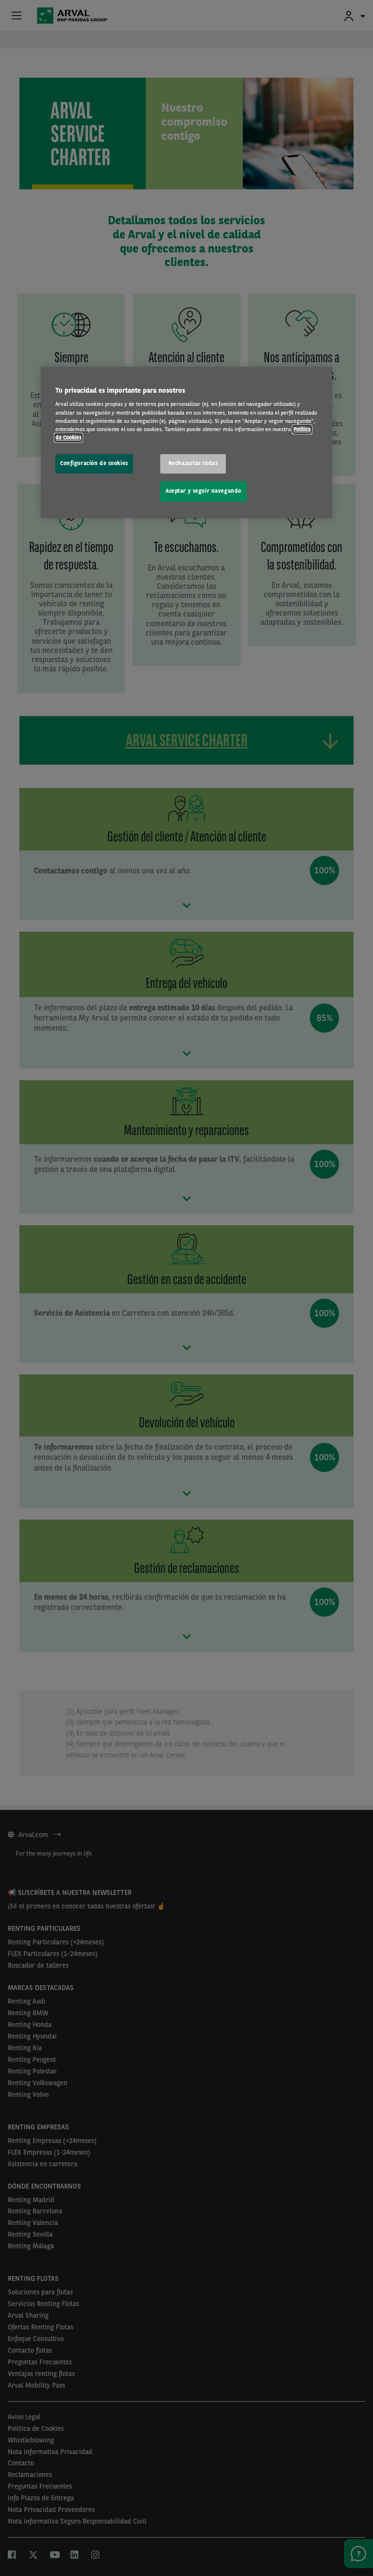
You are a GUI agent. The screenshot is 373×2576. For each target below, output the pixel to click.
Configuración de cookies (94, 463)
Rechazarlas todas (193, 463)
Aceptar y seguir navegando (203, 490)
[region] (186, 442)
